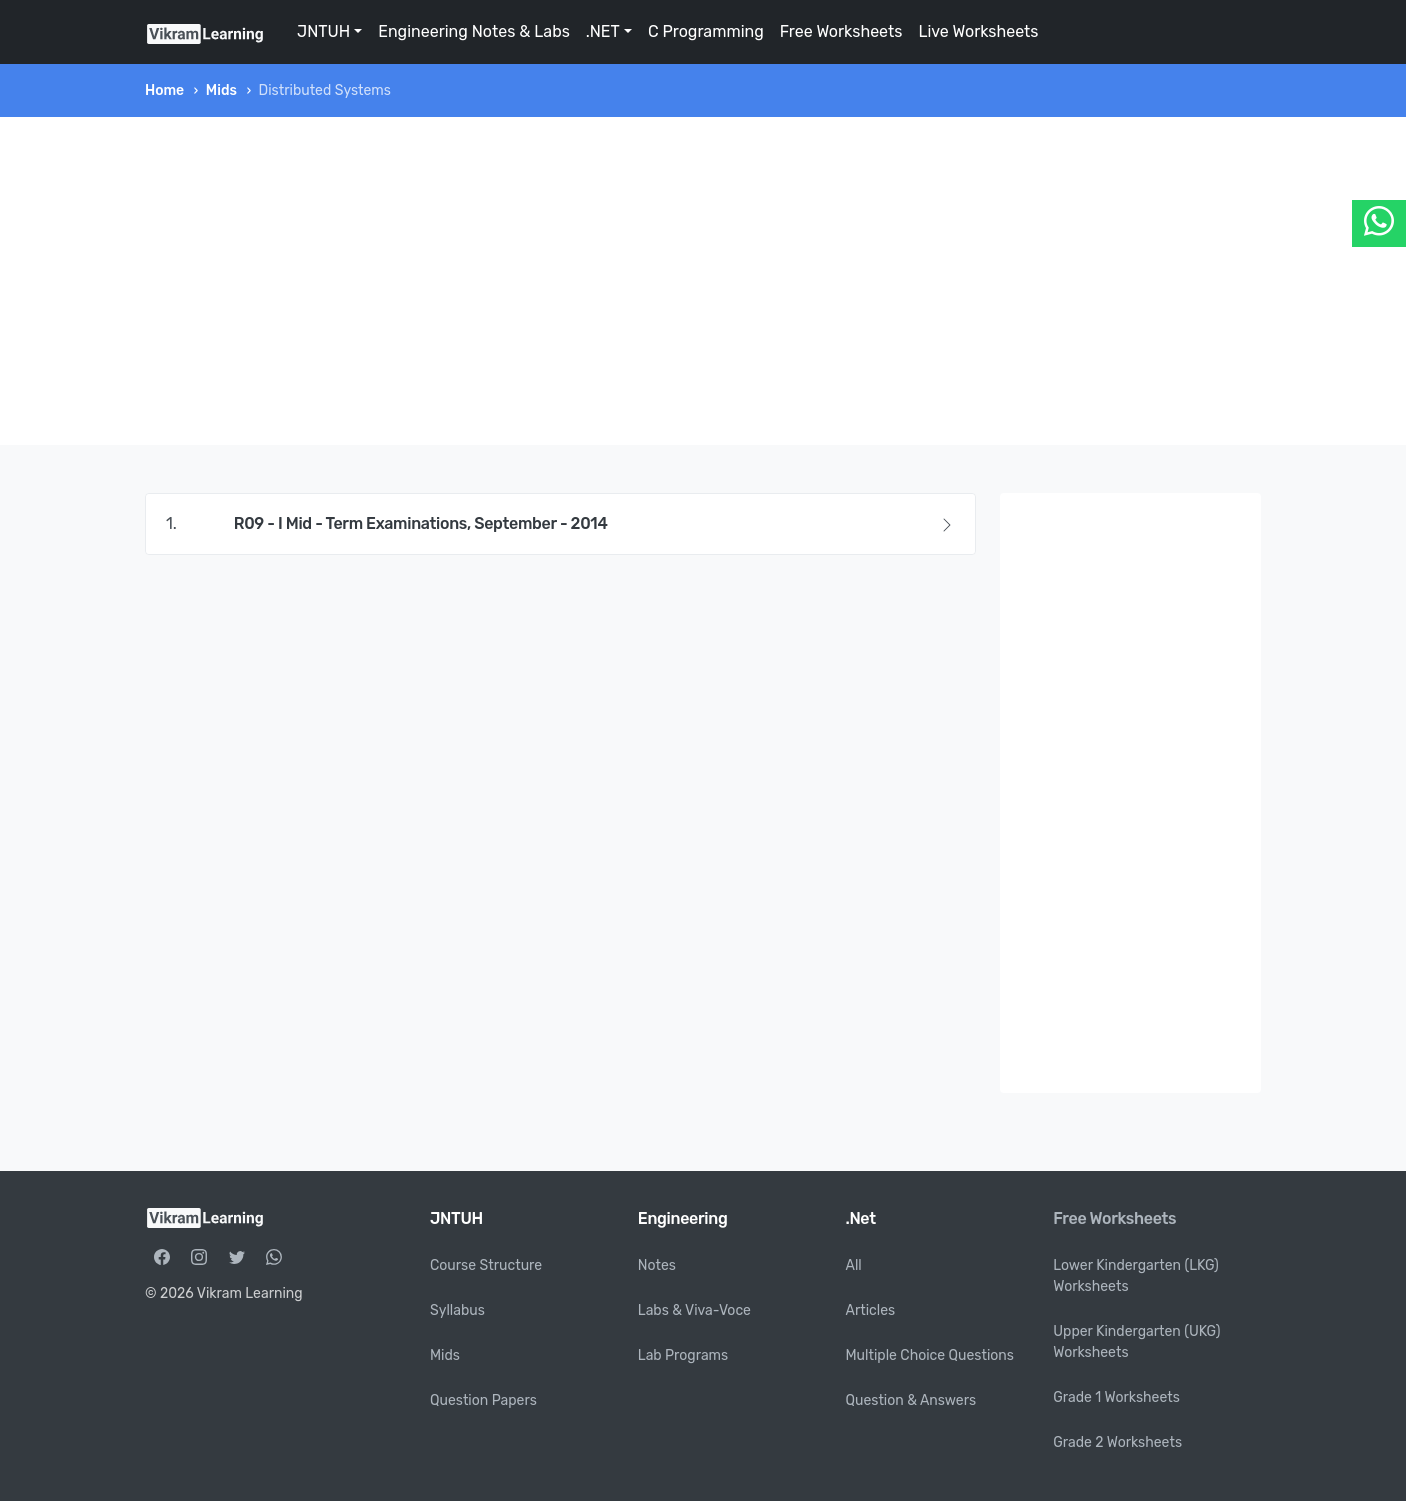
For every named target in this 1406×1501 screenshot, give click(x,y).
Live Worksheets (978, 31)
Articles (871, 1310)
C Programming (706, 31)
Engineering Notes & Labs (474, 31)
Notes (657, 1265)
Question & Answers (911, 1400)
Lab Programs (683, 1355)
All (854, 1265)
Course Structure (486, 1265)
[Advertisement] (703, 281)
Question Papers (483, 1400)
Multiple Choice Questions (930, 1355)
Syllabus (457, 1310)
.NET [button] (603, 31)
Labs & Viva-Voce (694, 1310)
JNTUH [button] (323, 31)
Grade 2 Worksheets (1117, 1442)
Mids (221, 90)
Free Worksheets (841, 31)
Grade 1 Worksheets (1116, 1397)
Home (164, 90)
